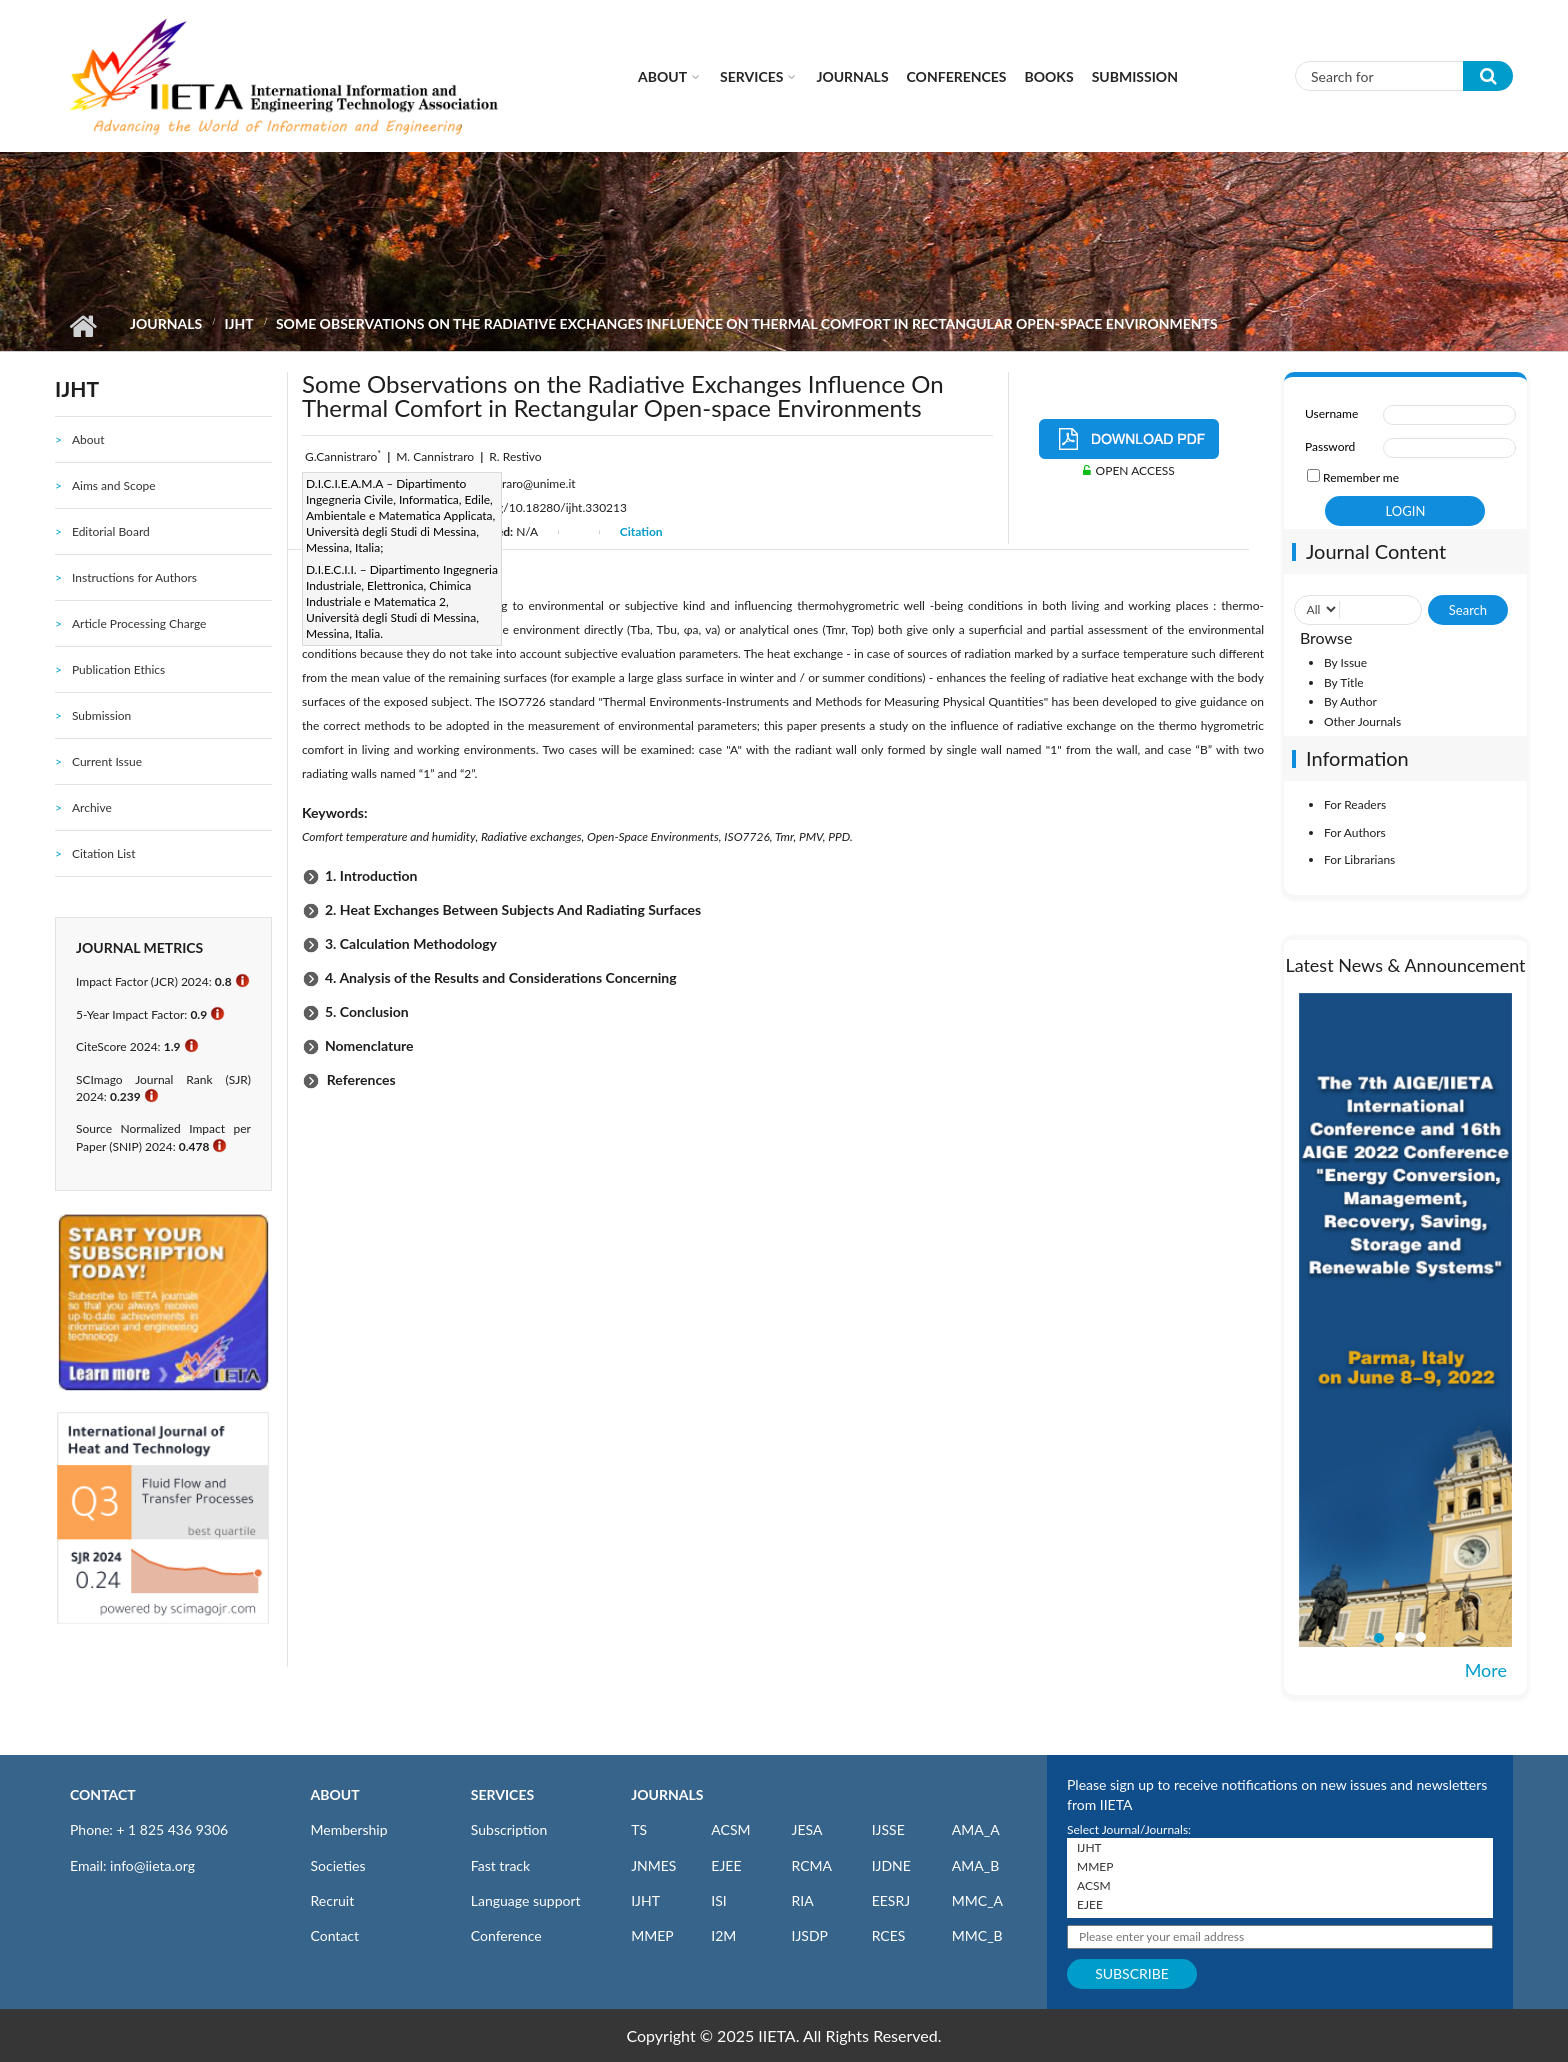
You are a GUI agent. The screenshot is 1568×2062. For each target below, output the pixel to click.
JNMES (653, 1865)
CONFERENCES (957, 76)
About (662, 76)
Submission (1135, 76)
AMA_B (975, 1865)
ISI (718, 1900)
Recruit (333, 1900)
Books (1049, 76)
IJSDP (809, 1935)
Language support (526, 1900)
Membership (349, 1829)
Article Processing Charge (139, 623)
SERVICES (502, 1794)
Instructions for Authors (134, 577)
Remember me (1361, 477)
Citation (641, 531)
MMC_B (977, 1935)
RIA (802, 1900)
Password (1330, 446)
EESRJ (891, 1900)
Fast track (500, 1865)
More (1486, 1670)
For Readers (1355, 804)
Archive (92, 807)
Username (1331, 413)
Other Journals (1362, 721)
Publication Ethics (118, 669)
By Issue (1345, 662)
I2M (723, 1935)
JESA (806, 1829)
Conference (506, 1935)
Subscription (509, 1829)
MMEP (652, 1935)
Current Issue (107, 761)
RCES (889, 1935)
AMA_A (976, 1829)
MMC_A (977, 1900)
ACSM (730, 1829)
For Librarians (1359, 859)
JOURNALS (667, 1794)
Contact (335, 1935)
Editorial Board (111, 531)
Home (82, 326)
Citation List (104, 853)
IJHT (238, 323)
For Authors (1355, 832)
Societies (338, 1865)
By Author (1350, 701)
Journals (852, 76)
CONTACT (103, 1794)
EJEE (726, 1865)
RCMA (811, 1865)
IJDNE (891, 1865)
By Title (1344, 682)
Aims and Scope (114, 485)
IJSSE (888, 1829)
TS (639, 1829)
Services (751, 76)
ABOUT (335, 1794)
